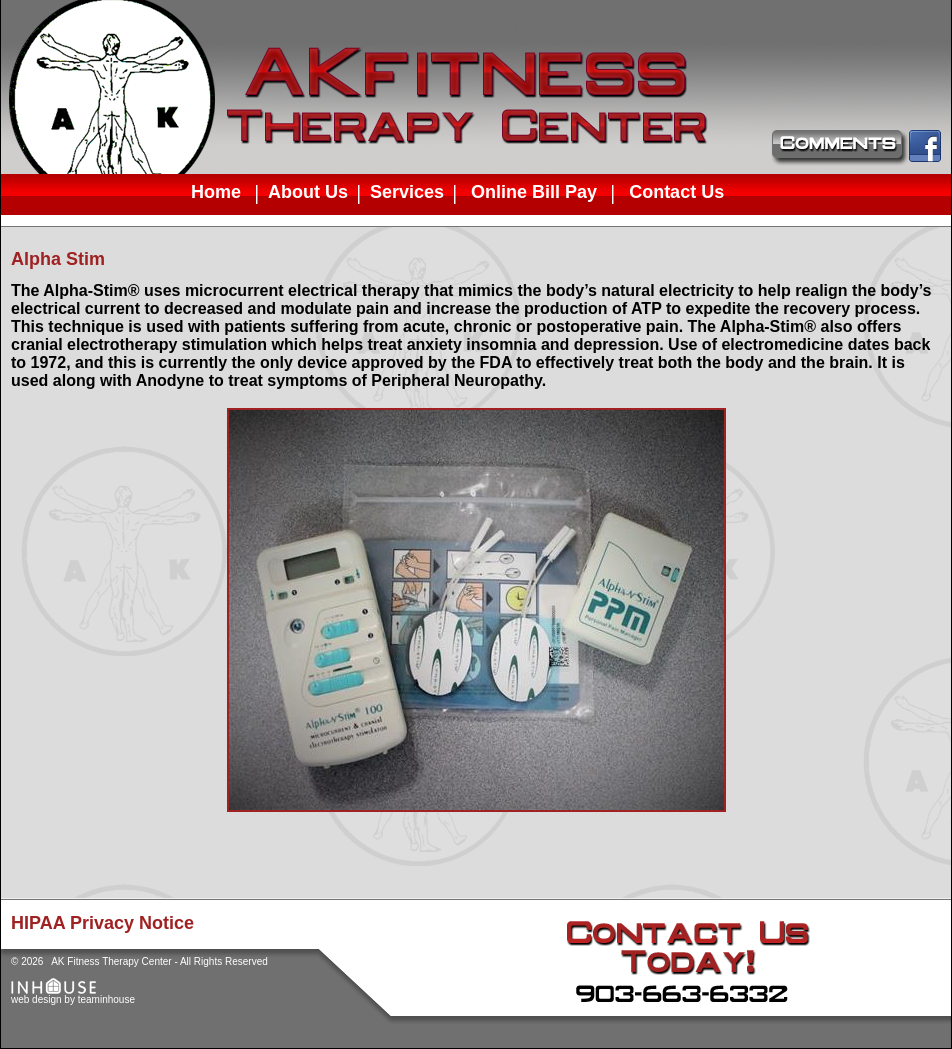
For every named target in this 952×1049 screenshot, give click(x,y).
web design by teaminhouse (73, 995)
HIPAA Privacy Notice (102, 923)
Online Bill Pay (534, 191)
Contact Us (676, 191)
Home (216, 191)
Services (407, 192)
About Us (308, 192)
